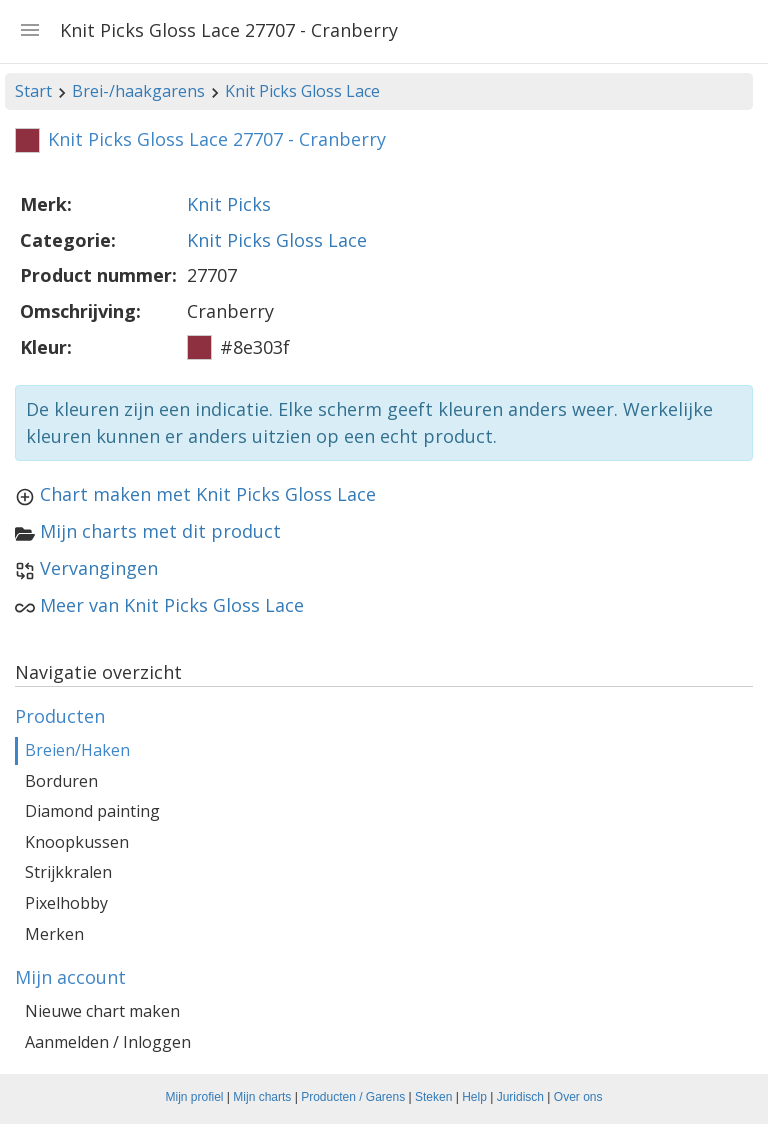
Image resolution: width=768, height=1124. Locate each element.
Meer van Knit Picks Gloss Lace (172, 605)
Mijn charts (262, 1097)
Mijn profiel (195, 1097)
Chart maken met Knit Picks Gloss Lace (208, 494)
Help (474, 1097)
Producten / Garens (353, 1097)
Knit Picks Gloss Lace (302, 91)
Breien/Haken (77, 750)
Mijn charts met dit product (160, 531)
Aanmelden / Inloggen (108, 1042)
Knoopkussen (77, 842)
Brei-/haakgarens (138, 91)
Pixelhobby (66, 903)
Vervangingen (99, 568)
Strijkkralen (68, 872)
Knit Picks (229, 204)
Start (33, 91)
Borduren (61, 781)
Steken (433, 1097)
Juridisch (520, 1097)
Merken (54, 934)
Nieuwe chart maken (102, 1011)
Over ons (578, 1097)
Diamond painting (92, 811)
